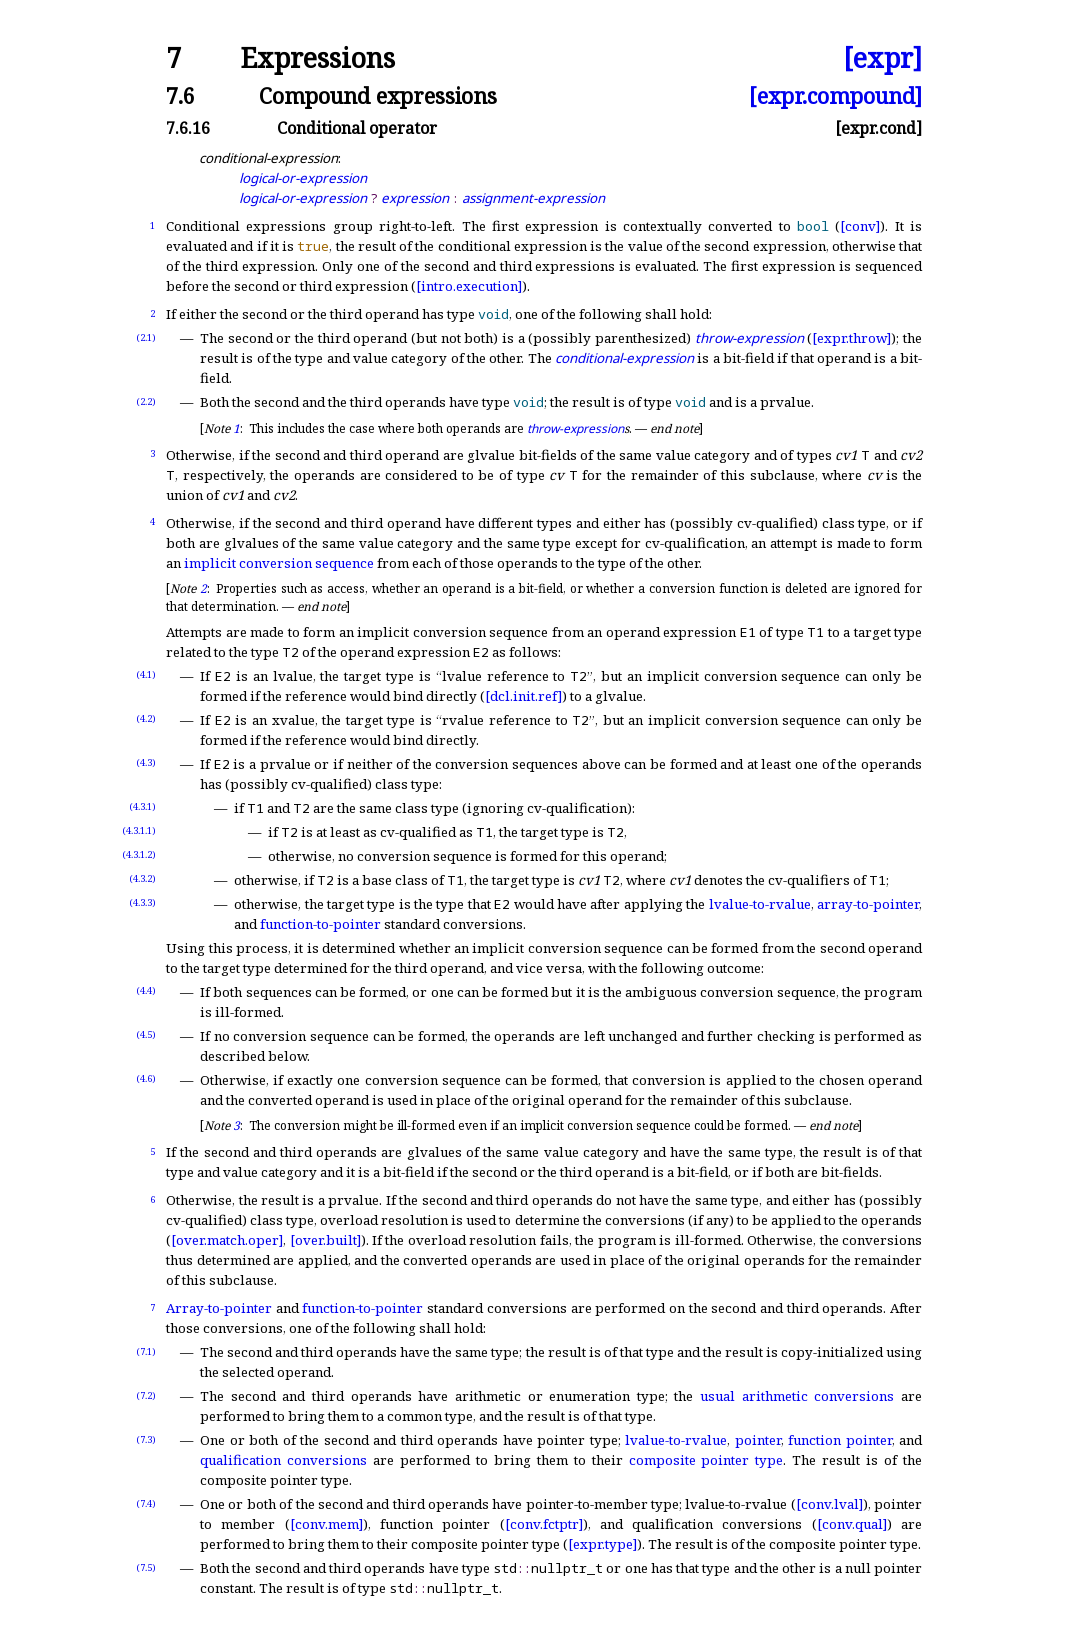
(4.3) (146, 762)
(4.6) (146, 1078)
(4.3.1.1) (139, 830)
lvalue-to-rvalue (760, 904)
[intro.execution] (469, 286)
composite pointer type (706, 1460)
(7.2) (146, 1395)
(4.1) (146, 674)
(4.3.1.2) (139, 854)
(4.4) (146, 990)
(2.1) (146, 337)
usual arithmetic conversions (797, 1396)
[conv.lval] (829, 1504)
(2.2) (146, 401)
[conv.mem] (326, 1524)
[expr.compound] (835, 95)
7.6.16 (188, 128)
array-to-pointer (868, 904)
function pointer (840, 1440)
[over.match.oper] (227, 1240)
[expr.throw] (851, 338)
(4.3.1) (142, 806)
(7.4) (146, 1503)
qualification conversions (283, 1460)
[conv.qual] (852, 1524)
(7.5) (146, 1567)
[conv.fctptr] (544, 1524)
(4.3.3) (142, 902)
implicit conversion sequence (279, 563)
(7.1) (146, 1351)
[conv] (860, 226)
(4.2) (146, 718)
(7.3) (146, 1439)
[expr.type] (602, 1544)
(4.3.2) (142, 878)
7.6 (180, 95)
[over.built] (325, 1240)
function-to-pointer (320, 924)
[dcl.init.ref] (523, 696)
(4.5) (146, 1034)
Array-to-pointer (219, 1308)
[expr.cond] (878, 128)
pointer (758, 1440)
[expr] (882, 58)
